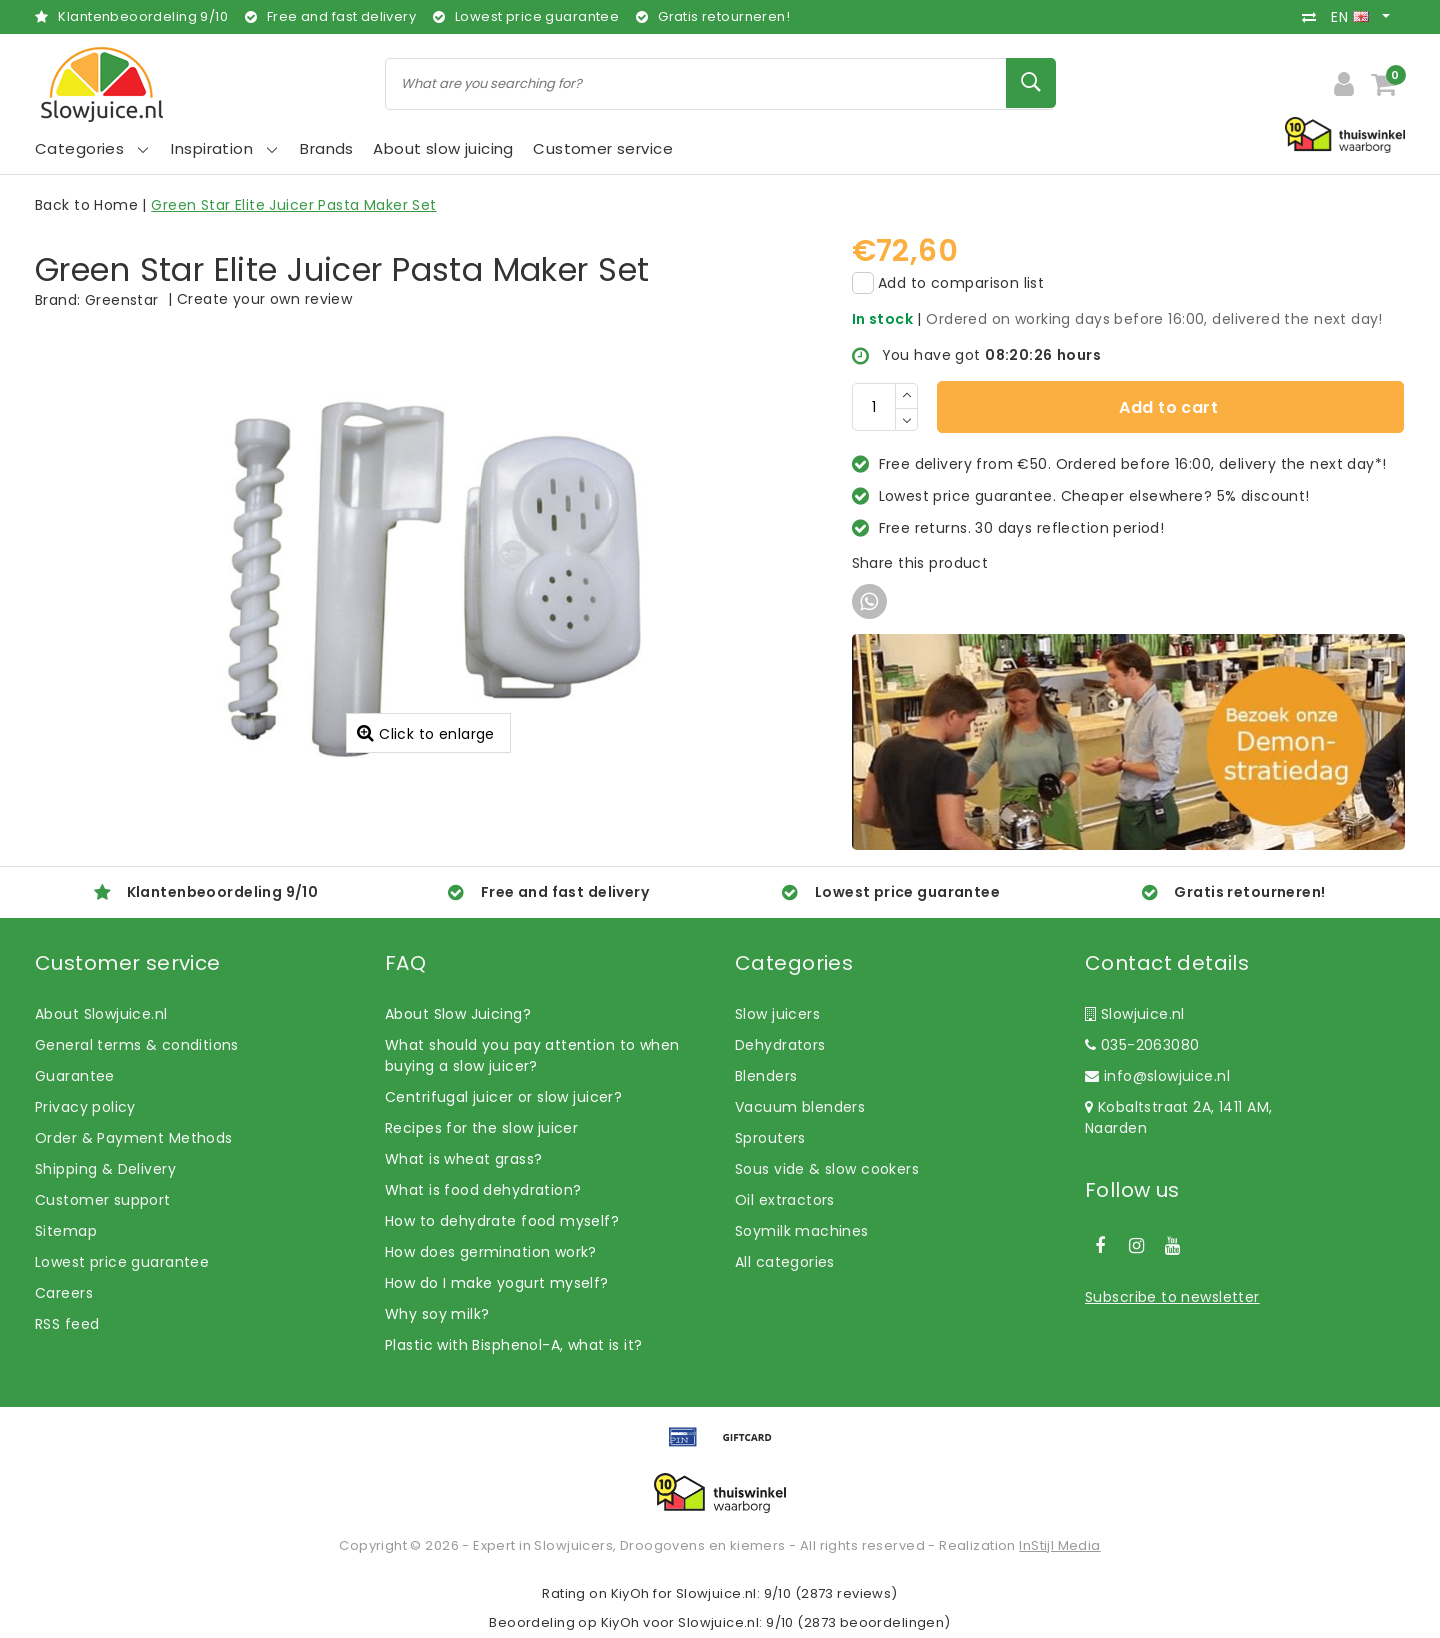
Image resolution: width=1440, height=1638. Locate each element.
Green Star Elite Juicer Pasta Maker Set (293, 205)
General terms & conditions (137, 1045)
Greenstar (122, 300)
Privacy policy (85, 1107)
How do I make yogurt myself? (497, 1283)
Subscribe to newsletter (1172, 1297)
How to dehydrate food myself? (502, 1221)
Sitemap (66, 1231)
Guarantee (75, 1076)
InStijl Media (1059, 1545)
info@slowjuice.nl (1157, 1076)
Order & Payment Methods (134, 1138)
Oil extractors (785, 1200)
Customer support (103, 1200)
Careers (64, 1293)
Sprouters (770, 1138)
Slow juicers (777, 1014)
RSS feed (67, 1324)
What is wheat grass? (463, 1159)
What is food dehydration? (483, 1190)
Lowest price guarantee (122, 1262)
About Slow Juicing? (458, 1014)
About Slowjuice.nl (101, 1014)
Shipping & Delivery (105, 1169)
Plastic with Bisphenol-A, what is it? (514, 1345)
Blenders (766, 1076)
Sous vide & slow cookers (827, 1169)
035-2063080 (1142, 1045)
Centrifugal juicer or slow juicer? (503, 1097)
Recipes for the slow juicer (481, 1128)
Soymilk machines (802, 1231)
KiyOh (630, 1593)
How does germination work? (491, 1252)
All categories (785, 1262)
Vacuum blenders (800, 1107)
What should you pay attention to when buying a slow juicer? (532, 1055)
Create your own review (264, 299)
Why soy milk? (437, 1314)
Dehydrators (780, 1045)
